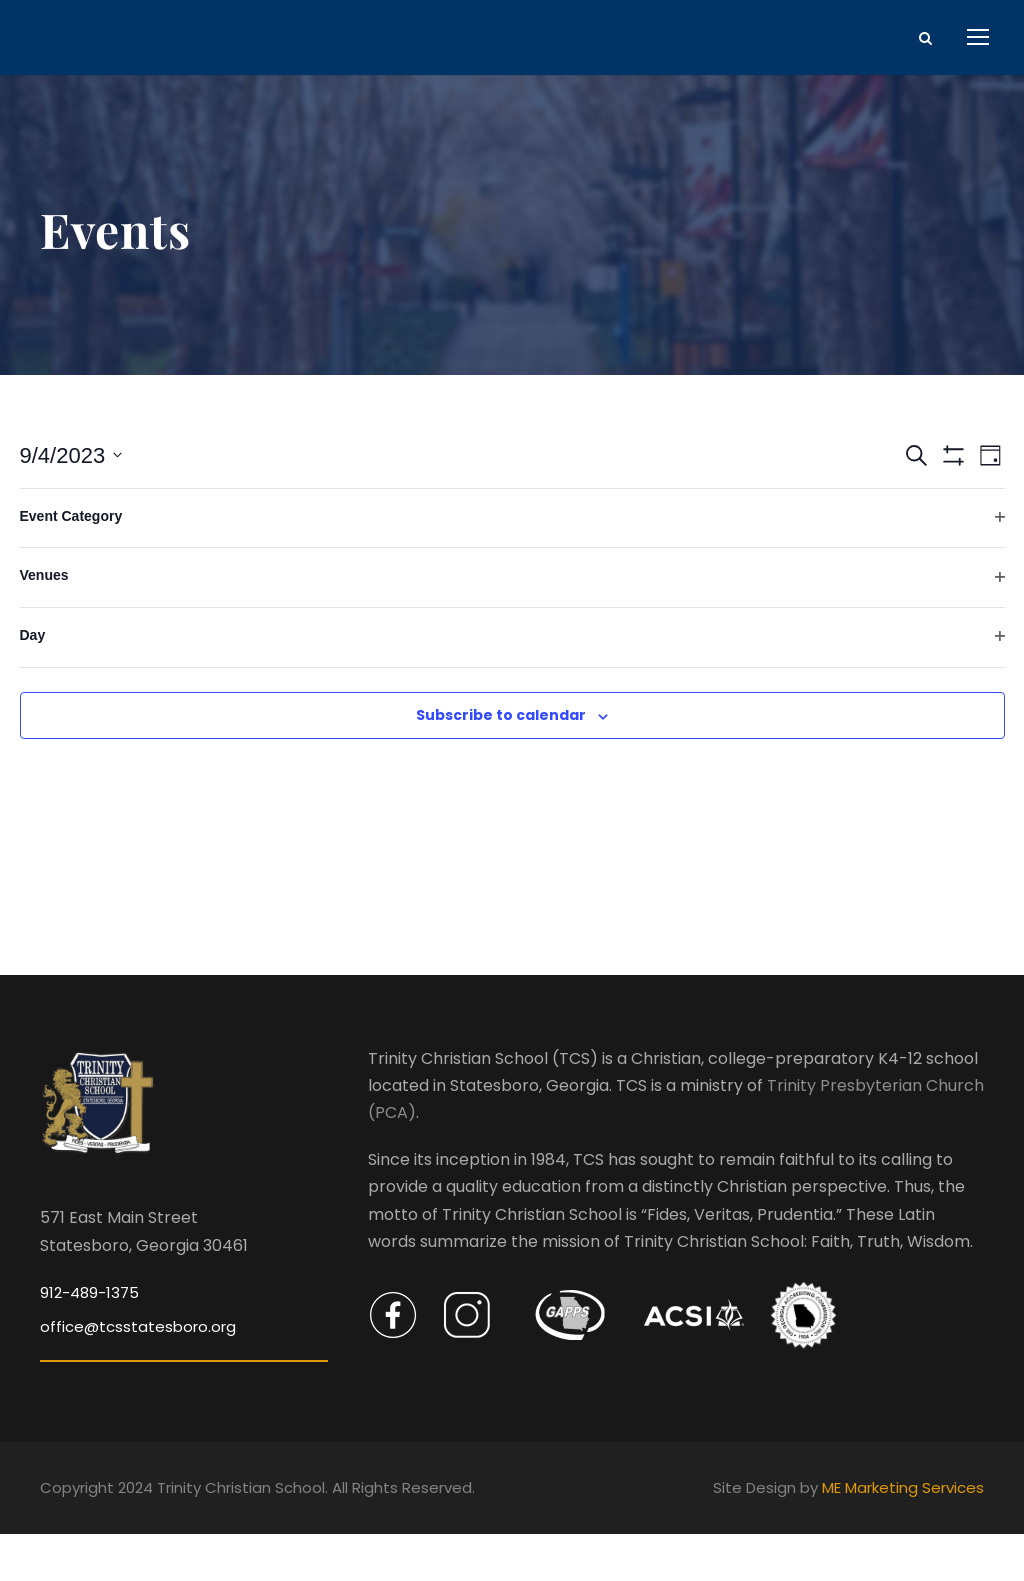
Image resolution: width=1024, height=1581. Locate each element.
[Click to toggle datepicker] (71, 502)
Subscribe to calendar (501, 763)
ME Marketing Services (903, 1535)
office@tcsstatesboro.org (138, 1374)
